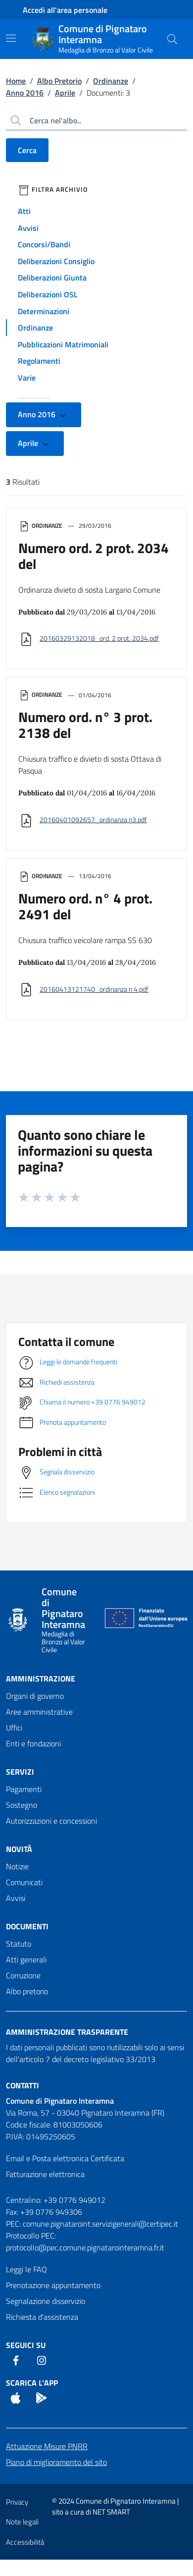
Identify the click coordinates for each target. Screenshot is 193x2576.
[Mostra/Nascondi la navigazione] (11, 38)
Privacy (17, 2502)
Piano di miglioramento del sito (56, 2462)
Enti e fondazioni (33, 1743)
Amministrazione (40, 1678)
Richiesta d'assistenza (42, 2317)
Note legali (22, 2521)
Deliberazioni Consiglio (56, 261)
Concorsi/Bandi (44, 244)
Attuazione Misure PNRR (47, 2446)
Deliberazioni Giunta (52, 277)
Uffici (14, 1728)
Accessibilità (25, 2542)
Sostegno (21, 1805)
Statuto (18, 1944)
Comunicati (24, 1882)
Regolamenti (39, 361)
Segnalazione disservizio (45, 2301)
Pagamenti (24, 1789)
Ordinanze (110, 81)
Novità (19, 1849)
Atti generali (26, 1959)
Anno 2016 (25, 93)
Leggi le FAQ (26, 2269)
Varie (27, 378)
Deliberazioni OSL (48, 294)
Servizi (20, 1772)
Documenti (27, 1926)
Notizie (17, 1866)
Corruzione (23, 1975)
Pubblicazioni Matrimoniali (63, 344)
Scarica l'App (32, 2383)
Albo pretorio (27, 1991)
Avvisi (28, 228)
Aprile (65, 93)
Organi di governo (35, 1696)
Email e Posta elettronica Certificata (65, 2158)
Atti (24, 211)
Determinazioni (43, 311)
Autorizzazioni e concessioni (51, 1821)
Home (16, 81)
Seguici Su (26, 2345)
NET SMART (111, 2512)
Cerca (27, 150)
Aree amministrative (39, 1712)
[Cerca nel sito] (172, 39)
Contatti (22, 2085)
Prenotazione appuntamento (53, 2285)
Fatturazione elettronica (45, 2174)
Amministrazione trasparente (67, 2032)
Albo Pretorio (59, 81)
